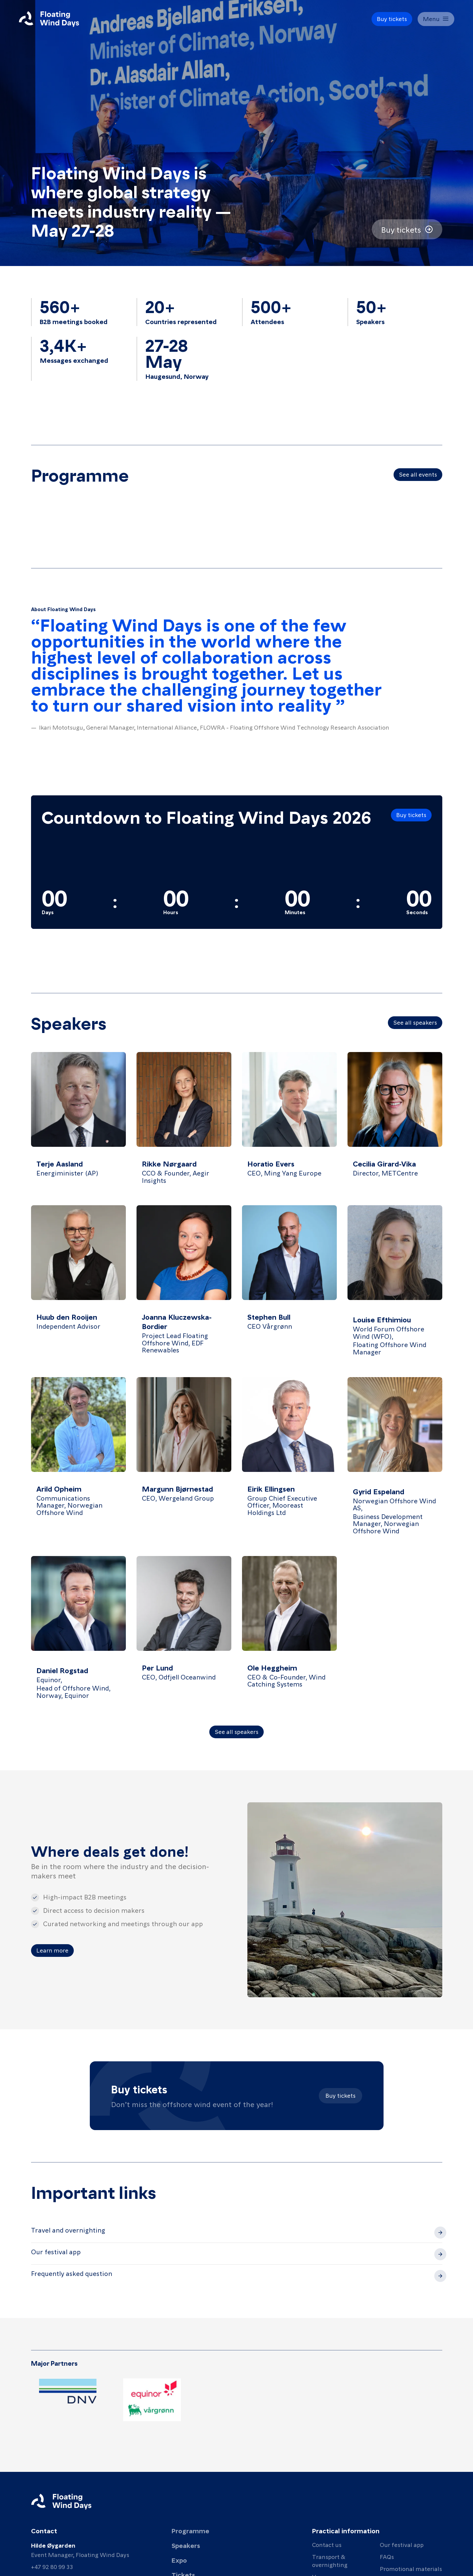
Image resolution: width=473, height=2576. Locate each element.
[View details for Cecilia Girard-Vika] (394, 1123)
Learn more (52, 1950)
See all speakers (415, 1022)
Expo (179, 2560)
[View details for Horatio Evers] (289, 1123)
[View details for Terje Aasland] (78, 1123)
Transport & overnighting (329, 2560)
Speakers (186, 2545)
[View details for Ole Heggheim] (289, 1633)
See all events (418, 474)
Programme (190, 2530)
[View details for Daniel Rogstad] (78, 1633)
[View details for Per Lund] (184, 1633)
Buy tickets (340, 2095)
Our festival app (402, 2544)
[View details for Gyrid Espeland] (394, 1461)
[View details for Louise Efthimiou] (394, 1285)
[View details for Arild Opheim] (78, 1461)
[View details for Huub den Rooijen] (78, 1285)
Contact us (326, 2544)
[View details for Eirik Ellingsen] (289, 1461)
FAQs (387, 2556)
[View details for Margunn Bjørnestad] (184, 1461)
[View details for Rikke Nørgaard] (184, 1123)
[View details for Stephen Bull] (289, 1285)
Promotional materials (411, 2568)
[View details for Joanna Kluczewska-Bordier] (184, 1285)
